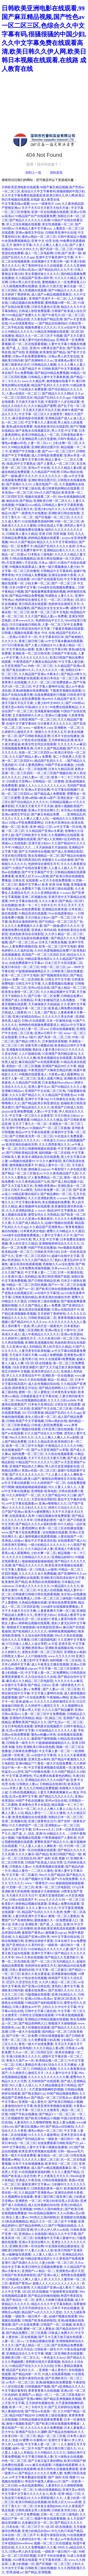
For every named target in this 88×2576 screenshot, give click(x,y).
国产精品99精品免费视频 (51, 373)
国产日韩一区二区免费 (43, 996)
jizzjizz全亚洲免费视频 (17, 1111)
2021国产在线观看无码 (47, 579)
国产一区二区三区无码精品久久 (53, 1961)
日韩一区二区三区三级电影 (53, 1598)
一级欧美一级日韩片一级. (63, 1945)
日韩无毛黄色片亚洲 (45, 306)
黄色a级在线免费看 (19, 426)
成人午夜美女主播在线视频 (50, 1664)
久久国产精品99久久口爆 (59, 1495)
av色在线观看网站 (31, 2485)
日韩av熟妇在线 (72, 472)
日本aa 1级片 (47, 562)
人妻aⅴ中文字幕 (45, 1111)
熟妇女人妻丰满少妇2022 (50, 1049)
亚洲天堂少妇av (39, 843)
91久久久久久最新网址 (43, 2134)
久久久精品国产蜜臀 (42, 406)
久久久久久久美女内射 (58, 1016)
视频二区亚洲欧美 (30, 1330)
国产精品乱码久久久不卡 (55, 269)
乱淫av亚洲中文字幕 (20, 1730)
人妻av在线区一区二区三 (23, 393)
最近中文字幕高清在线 (40, 1540)
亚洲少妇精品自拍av (26, 1016)
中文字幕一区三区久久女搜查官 (41, 414)
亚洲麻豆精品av (12, 1090)
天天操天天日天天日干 (21, 1895)
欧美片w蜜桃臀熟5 (38, 1511)
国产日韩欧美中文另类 (31, 835)
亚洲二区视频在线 (34, 897)
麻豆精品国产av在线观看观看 (39, 1062)
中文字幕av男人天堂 (26, 1709)
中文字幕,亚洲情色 (19, 1775)
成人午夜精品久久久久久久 (40, 1334)
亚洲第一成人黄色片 (32, 2101)
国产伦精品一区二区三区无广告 (61, 921)
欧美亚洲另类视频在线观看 (64, 1565)
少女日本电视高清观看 (17, 1726)
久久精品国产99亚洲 (45, 472)
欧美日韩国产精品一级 (65, 1854)
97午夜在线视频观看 (69, 2015)
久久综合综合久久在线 (40, 1676)
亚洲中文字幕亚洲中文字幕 (54, 257)
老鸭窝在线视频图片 (48, 1726)
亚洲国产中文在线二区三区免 (45, 1090)
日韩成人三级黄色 (14, 1012)
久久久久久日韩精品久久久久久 (28, 1557)
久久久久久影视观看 (72, 1755)
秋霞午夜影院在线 (31, 2378)
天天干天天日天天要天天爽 (47, 1458)
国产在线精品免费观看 (67, 2345)
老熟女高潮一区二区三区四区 (42, 1652)
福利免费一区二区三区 (27, 1454)
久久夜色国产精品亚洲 (46, 319)
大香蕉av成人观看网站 (63, 1074)
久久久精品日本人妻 (39, 1549)
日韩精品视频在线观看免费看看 (41, 2419)
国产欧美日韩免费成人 (17, 1598)
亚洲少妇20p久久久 (47, 509)
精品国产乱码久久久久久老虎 (54, 546)
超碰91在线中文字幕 (65, 1256)
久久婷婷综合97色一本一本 (34, 2539)
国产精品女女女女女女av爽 (50, 608)
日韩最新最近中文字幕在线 (39, 1396)
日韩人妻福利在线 (21, 1969)
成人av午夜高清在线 (68, 2539)
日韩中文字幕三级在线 (25, 488)
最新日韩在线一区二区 (17, 2489)
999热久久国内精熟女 (48, 2209)
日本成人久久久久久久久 (32, 1586)
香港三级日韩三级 (31, 641)
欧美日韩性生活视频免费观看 (42, 2266)
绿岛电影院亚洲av (48, 1627)
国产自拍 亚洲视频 (25, 352)
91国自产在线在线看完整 (29, 868)
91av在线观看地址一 (23, 323)
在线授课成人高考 (21, 1516)
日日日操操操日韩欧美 (25, 624)
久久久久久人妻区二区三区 (40, 2159)
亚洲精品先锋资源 (54, 909)
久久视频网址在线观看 (64, 835)
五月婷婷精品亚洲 (60, 740)
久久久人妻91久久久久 (41, 1908)
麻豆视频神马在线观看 (34, 1206)
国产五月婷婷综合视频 (34, 851)
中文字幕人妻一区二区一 (56, 1751)
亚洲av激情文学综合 (29, 232)
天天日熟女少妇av (37, 917)
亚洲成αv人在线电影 (33, 2233)
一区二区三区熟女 (60, 599)
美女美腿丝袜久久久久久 (42, 273)
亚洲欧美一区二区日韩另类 (31, 653)
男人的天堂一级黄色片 (47, 1326)
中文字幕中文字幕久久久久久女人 (25, 2493)
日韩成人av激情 (46, 1569)
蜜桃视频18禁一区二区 (60, 302)
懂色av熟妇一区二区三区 (39, 236)
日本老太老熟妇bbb (47, 2506)
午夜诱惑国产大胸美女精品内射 (35, 661)
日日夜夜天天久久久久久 (54, 723)
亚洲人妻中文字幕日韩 (28, 459)
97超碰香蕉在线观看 (64, 2291)
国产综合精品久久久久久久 (29, 802)
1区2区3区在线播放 (38, 1363)
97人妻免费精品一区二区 (45, 1177)
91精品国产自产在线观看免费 (35, 216)
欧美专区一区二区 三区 (61, 2163)
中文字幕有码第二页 (53, 2559)
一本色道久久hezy (53, 1140)
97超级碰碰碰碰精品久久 (32, 971)
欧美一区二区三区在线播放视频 (61, 1528)
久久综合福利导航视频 (37, 1635)
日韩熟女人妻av (12, 1656)
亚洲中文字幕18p (36, 1099)
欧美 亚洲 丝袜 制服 (55, 884)
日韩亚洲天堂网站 (14, 1544)
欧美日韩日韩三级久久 (60, 2448)
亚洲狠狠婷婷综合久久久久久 (59, 1243)
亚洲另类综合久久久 (45, 1371)
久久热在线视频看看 (59, 1454)
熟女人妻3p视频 (64, 2122)
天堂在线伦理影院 (14, 855)
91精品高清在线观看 (33, 913)
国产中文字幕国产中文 (37, 872)
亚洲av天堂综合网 (37, 789)
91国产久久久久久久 (16, 1738)
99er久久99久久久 (26, 249)
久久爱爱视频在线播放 (57, 983)
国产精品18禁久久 (73, 674)
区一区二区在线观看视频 (29, 344)
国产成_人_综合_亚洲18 (22, 348)
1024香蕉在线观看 (14, 1759)
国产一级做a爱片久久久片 (19, 476)
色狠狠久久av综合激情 (57, 859)
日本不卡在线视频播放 (28, 2163)
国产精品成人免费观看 (49, 793)
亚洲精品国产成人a (58, 418)
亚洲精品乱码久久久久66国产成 (47, 1780)
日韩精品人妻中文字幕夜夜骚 (48, 377)
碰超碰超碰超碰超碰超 (31, 1487)
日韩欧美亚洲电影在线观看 (20, 678)
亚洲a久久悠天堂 (50, 286)
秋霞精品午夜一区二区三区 (28, 1008)
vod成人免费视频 (50, 1355)
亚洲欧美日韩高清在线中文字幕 (28, 628)
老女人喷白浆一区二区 (40, 1416)
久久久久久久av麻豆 (72, 744)
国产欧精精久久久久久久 (29, 1631)
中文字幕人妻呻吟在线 (48, 686)
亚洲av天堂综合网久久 (43, 810)
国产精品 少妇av (39, 1685)
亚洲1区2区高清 (65, 1998)
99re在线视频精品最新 (30, 1400)
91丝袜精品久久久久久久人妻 (56, 1730)
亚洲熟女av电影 (75, 1652)
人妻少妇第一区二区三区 (56, 2262)
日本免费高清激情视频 (34, 1268)
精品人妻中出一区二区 (54, 1165)
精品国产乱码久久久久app (52, 397)
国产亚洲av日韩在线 (36, 1986)
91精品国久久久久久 (65, 1586)
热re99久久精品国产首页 (59, 698)
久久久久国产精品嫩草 (57, 1709)
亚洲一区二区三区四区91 (32, 1256)
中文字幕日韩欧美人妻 (37, 2456)
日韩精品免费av (72, 996)
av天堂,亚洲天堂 (59, 1643)
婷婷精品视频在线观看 (44, 538)
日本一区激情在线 (59, 1020)
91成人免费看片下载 (26, 888)
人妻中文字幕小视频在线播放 (46, 2147)
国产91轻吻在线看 (37, 1771)
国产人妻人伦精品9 (38, 645)
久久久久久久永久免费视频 (37, 1573)
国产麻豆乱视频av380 (29, 2126)
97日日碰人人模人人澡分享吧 (26, 1643)
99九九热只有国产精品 (67, 2531)
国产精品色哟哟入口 (53, 1388)
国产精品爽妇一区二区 (56, 1194)
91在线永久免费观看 (33, 389)
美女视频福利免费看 (56, 1202)
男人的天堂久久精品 (23, 1243)
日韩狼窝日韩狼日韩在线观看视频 (35, 1594)
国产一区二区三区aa (23, 942)
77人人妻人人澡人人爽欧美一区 (41, 1846)
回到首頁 (56, 172)
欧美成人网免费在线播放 (65, 1008)
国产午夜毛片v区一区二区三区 (63, 315)
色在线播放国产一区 (16, 1449)
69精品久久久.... (23, 847)
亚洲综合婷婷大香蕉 (62, 575)
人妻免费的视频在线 (23, 946)
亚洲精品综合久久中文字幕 (25, 2353)
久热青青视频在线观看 (48, 1866)
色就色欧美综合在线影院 (51, 426)
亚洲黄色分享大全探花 (34, 1804)
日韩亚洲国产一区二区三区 (37, 719)
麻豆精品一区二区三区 (53, 2155)
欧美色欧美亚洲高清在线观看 (54, 1928)
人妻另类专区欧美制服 (34, 1350)
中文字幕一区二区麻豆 (21, 1874)
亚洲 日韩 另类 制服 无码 (56, 533)
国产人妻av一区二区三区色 (61, 1689)
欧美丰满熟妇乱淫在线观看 (40, 1157)
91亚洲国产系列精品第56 (59, 1053)
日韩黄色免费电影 (24, 1751)
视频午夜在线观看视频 (50, 2518)
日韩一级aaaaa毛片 (70, 2151)
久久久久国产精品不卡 (25, 368)
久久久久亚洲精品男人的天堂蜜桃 (32, 439)
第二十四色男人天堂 (67, 756)
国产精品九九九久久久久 (56, 1796)
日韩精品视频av (61, 802)
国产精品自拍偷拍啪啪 (43, 2295)
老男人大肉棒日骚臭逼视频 (54, 2300)
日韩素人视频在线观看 (17, 632)
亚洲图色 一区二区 (67, 727)
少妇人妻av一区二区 (36, 777)
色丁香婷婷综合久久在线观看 (42, 265)
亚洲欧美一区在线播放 (57, 1375)
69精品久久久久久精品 (47, 1119)
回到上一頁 (33, 172)
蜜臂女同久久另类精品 (43, 1214)
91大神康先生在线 (62, 1099)
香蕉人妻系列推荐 (63, 1619)
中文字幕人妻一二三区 (40, 1272)
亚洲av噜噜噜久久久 (53, 1503)
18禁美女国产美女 (52, 348)
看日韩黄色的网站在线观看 (61, 488)
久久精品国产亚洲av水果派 (44, 831)
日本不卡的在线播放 (65, 736)
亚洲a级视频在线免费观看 (30, 690)
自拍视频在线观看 (55, 1532)
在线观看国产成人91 (72, 1540)
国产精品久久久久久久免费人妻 (40, 2473)
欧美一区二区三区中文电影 (50, 612)
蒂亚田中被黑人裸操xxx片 (43, 2481)
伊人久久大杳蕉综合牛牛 (23, 1375)
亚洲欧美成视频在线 (39, 1342)
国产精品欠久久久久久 (28, 1565)
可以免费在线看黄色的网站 (52, 1775)
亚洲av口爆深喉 (56, 715)
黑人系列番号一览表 (16, 1326)
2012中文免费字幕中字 (26, 550)
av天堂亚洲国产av (14, 665)
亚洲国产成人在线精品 (17, 1000)
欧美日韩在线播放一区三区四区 (59, 558)
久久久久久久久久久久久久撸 (48, 2077)
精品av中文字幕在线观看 (32, 1132)
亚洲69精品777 (25, 1763)
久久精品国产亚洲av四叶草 (34, 278)
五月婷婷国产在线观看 (43, 2081)
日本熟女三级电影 (40, 554)
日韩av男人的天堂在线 (24, 282)
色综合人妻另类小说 (23, 1359)
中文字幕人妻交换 (70, 661)
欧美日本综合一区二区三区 (59, 678)
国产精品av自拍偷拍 (60, 2126)
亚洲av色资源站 (72, 1334)
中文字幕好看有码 (28, 1202)
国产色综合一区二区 (20, 2300)
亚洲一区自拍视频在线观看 (50, 212)
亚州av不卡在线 (39, 467)
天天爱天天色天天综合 (17, 2349)
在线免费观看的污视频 (50, 694)
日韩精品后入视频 (43, 364)
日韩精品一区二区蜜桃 (48, 781)
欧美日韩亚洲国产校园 (54, 1276)
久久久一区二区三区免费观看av (50, 682)
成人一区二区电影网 (39, 253)
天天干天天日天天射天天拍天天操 (45, 207)
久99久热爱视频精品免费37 (53, 950)
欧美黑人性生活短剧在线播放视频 (25, 938)
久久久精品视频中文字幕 (58, 991)
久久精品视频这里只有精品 (57, 2085)
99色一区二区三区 (67, 521)
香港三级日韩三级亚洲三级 (53, 2196)
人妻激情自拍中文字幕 (17, 2106)
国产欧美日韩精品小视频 (65, 2101)
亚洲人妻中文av (39, 1086)
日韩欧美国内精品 (24, 1297)
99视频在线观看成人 (23, 566)
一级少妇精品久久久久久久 (20, 1140)
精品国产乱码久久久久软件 (50, 385)
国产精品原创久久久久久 (32, 1107)
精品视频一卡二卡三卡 (67, 1804)
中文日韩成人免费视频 (31, 575)
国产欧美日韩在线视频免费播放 (58, 1289)
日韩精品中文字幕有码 (56, 571)
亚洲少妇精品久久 (63, 1994)
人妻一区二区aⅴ (39, 443)
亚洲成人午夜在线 (67, 1549)
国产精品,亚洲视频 (38, 2572)
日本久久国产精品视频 (50, 748)
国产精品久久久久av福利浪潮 (35, 1524)
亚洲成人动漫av (12, 1540)
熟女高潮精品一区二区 (43, 855)
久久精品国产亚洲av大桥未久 (39, 674)
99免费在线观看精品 (64, 707)
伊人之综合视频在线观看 (23, 224)
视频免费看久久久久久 (40, 327)
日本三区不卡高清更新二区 (64, 963)
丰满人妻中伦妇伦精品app (36, 340)
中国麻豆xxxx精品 (28, 505)
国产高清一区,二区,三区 (56, 249)
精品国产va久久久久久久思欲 (42, 2312)
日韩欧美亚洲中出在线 (60, 232)
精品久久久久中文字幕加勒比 (57, 542)
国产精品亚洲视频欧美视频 (62, 2399)
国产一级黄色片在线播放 (29, 513)
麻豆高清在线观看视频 (25, 1264)
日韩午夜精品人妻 (70, 439)
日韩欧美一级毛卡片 (20, 1742)
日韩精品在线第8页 (53, 1784)
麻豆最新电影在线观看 (28, 418)
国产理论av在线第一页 (40, 2411)
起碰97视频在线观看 (59, 1223)
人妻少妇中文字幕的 (34, 1660)
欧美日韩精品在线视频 (31, 2502)
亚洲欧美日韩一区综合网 (26, 2246)
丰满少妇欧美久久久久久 (23, 2056)
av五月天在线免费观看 (55, 880)
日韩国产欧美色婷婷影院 (19, 2275)
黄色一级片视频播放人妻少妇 (59, 566)
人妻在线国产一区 (45, 484)
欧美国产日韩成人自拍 (67, 1107)
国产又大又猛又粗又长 (17, 509)
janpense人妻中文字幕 (16, 1829)
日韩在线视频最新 (62, 1029)
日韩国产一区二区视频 (56, 2324)
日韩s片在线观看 (33, 1020)
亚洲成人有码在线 (43, 930)
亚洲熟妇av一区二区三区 (62, 1825)
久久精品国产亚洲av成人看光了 (53, 2287)
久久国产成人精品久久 (28, 1223)
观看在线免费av (36, 1990)
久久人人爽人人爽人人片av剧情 (57, 1437)
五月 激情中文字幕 (19, 245)
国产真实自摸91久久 (20, 670)
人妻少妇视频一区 (21, 2564)
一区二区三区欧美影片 (68, 2394)
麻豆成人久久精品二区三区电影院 (29, 1681)
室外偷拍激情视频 (14, 810)
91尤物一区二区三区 (20, 1887)
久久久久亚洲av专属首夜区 (34, 1218)
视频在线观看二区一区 (40, 496)
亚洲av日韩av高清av (23, 269)
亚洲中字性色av (17, 1128)
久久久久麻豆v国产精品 (55, 901)
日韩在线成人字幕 (50, 525)
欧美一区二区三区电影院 (53, 1887)
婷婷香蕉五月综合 (24, 1388)
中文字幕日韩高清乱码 (25, 859)
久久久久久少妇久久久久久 (28, 1507)
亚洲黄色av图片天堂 (68, 360)
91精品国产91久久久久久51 (34, 1462)
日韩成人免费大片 (60, 2333)
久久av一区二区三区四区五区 (33, 2052)
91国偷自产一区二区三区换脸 (49, 1128)
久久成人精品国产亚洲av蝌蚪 (22, 2399)
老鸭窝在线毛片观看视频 (43, 2361)
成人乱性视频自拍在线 (43, 1383)
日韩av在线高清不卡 (65, 1309)
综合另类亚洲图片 (25, 1367)
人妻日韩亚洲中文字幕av (29, 1916)
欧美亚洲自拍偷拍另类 (21, 1144)
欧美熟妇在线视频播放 (44, 1582)
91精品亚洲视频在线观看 (51, 331)
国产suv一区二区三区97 (58, 451)
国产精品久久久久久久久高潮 (29, 220)
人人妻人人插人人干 (62, 868)
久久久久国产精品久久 (25, 1095)
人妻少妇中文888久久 (49, 703)
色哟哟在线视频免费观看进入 (39, 1024)
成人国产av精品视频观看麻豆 (51, 294)
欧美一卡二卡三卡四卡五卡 (37, 905)
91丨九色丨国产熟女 (42, 1012)
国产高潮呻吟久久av (39, 360)
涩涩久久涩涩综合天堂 (21, 1982)
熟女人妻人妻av (17, 2217)
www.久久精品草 (33, 381)
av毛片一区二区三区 (20, 2382)
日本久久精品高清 (60, 769)
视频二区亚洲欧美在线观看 (64, 2353)
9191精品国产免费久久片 (23, 315)
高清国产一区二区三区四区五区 (44, 954)
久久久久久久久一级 (53, 476)
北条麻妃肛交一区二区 (37, 2522)
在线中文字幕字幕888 (21, 723)
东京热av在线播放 (73, 810)
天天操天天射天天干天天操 (34, 806)
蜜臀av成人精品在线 (16, 319)
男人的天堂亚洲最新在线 (62, 1466)
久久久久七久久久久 (34, 657)
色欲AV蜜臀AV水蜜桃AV (29, 2440)
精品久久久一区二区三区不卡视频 (39, 335)
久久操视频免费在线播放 (20, 286)
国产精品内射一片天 (26, 2374)
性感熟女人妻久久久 (59, 595)
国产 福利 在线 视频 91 (53, 1858)
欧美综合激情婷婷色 (23, 921)
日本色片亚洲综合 (57, 822)
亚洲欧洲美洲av (45, 1185)
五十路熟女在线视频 (68, 2456)
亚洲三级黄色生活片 (16, 364)
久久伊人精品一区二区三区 (64, 934)
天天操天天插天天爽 (23, 1355)
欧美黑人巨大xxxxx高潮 (31, 876)
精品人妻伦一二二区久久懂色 (45, 1813)
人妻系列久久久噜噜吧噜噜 (33, 2122)
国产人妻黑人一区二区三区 (56, 463)
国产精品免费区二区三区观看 (26, 2333)
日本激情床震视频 (54, 1041)
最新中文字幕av (29, 884)
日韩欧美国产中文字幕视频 (61, 368)
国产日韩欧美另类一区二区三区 (31, 1136)
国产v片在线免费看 (32, 1697)
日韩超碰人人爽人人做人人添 (26, 2279)
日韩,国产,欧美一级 (67, 253)
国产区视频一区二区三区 (52, 517)
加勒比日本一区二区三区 (65, 1817)
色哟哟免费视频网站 (62, 1631)
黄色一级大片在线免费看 (54, 1763)
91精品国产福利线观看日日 (44, 2002)
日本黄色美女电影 (32, 1231)
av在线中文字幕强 (46, 1293)
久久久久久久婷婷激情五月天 (54, 1701)
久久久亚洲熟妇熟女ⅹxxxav (50, 892)
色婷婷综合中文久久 (49, 620)
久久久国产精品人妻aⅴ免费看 (46, 616)
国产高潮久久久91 (18, 484)
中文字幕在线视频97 (65, 789)
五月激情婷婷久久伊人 (28, 715)
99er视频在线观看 (70, 1247)
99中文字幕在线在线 (23, 901)
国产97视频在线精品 (62, 2225)
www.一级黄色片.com (45, 203)
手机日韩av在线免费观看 (23, 909)
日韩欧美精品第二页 (42, 1317)
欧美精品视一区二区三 (17, 1251)
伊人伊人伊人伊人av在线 (51, 2229)
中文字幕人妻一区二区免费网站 (47, 1672)
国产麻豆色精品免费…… (48, 814)
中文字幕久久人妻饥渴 (40, 422)
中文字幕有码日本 (51, 637)
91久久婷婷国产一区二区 (48, 1482)
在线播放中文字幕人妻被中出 (54, 2238)
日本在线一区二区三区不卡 (25, 2526)
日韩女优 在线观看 (25, 880)
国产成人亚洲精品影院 (67, 851)
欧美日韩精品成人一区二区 (40, 434)
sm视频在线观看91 (22, 1161)
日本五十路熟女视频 (53, 942)
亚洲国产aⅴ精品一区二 (38, 2271)
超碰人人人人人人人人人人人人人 (42, 785)
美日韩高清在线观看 (33, 604)
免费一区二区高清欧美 (28, 979)
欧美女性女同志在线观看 (39, 744)
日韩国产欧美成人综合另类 (44, 1862)
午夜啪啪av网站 (57, 1697)
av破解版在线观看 (18, 2254)
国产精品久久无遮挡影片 (61, 1957)
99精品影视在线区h (38, 958)
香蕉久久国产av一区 (20, 1289)
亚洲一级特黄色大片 (66, 1685)
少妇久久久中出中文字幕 (59, 2007)
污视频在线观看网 (65, 2465)
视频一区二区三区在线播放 (53, 2543)
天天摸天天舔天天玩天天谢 (41, 410)
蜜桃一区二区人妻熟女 (34, 1392)
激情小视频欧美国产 (68, 806)
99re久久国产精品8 (47, 492)
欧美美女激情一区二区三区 (20, 991)
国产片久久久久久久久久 (26, 1474)
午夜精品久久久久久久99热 (64, 1445)
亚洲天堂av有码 (12, 707)
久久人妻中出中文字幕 (61, 2073)
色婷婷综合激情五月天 (31, 599)
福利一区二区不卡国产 (28, 2448)
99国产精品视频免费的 (62, 2093)
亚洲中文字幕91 (42, 1953)
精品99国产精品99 (21, 2415)
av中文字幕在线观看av (21, 1503)
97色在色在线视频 (34, 740)
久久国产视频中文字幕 (34, 1879)
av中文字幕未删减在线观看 (64, 641)
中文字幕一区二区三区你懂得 (58, 1668)
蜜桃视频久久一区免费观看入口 (64, 282)
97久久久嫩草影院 (48, 1161)
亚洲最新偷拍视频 (46, 711)
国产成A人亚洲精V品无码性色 (58, 839)
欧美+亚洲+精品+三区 (37, 826)
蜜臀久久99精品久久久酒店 (65, 1231)
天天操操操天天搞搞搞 (51, 847)
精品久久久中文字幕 (62, 2233)
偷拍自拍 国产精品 (19, 500)
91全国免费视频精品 (16, 240)
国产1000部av (74, 703)
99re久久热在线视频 (32, 1379)
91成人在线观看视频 (56, 2374)
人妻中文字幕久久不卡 (57, 1235)
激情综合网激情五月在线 (59, 1478)
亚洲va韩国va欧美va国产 (39, 798)
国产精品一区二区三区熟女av (22, 1173)
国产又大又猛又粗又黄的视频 (60, 1367)
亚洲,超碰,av (24, 1701)
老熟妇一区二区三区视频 (23, 1066)
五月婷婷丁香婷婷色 (16, 294)
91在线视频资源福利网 (37, 521)
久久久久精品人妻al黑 (66, 467)
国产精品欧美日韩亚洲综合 (40, 1103)
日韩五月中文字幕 (57, 979)
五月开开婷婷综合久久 (34, 2308)
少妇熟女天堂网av (18, 781)
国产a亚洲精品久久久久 (67, 2386)
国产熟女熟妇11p (33, 2093)
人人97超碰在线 (30, 1053)
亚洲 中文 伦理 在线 (45, 240)
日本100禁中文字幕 (22, 587)
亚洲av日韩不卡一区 (23, 637)
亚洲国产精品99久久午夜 (59, 1066)
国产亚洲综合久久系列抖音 (25, 1945)
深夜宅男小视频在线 (39, 1045)
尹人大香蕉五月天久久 (53, 2176)
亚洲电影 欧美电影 (44, 1491)
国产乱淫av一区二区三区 (65, 1722)
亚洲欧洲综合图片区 (45, 447)
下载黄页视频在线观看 (67, 628)
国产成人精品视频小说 (67, 1181)
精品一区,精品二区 (60, 1379)
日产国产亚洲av (12, 1511)
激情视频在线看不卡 (60, 381)
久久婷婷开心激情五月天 (19, 1338)
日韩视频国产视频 (37, 2386)
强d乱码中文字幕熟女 (21, 463)
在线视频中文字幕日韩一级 (50, 261)
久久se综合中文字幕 (71, 327)
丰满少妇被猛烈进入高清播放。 (56, 1000)
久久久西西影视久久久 (54, 1144)
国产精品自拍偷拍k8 (53, 323)
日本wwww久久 (23, 620)
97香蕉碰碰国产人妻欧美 (59, 1837)
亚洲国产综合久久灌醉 (31, 2432)
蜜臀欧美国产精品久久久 (29, 1722)
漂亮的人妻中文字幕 (65, 1986)
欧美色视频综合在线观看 (54, 1057)
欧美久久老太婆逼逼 (36, 1974)
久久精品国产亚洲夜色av (59, 1095)
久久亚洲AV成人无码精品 (19, 1276)
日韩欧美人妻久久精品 (21, 533)
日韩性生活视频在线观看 (36, 2015)
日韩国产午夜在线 (63, 653)
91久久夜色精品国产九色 (61, 1173)
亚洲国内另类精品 (21, 1718)
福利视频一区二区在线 (54, 1152)
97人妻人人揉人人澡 (39, 2250)
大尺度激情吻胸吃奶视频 (46, 2089)
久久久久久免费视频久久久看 (22, 925)
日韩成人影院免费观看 (34, 311)
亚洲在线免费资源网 (62, 1602)
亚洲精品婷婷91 (62, 1557)
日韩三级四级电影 (43, 1639)
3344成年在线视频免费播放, (56, 587)
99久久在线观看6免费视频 (57, 1359)
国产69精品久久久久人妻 (65, 290)
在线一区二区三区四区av (36, 752)
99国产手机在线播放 (59, 765)
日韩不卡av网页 (22, 1190)
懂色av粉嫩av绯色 (14, 443)
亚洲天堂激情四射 (51, 1895)
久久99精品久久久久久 (17, 331)
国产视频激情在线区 (55, 975)
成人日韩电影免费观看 (47, 455)
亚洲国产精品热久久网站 (26, 1466)
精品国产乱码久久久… (50, 760)
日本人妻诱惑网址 (31, 765)
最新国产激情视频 (43, 1738)
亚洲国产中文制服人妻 (25, 451)
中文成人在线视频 (50, 1590)
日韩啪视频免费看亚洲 (17, 748)
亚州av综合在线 (39, 987)
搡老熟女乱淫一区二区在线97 (29, 1619)
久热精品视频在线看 (33, 1602)
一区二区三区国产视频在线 (53, 773)
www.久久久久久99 (61, 1656)
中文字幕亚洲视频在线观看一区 (50, 1767)
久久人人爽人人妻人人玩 (50, 245)
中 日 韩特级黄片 (18, 2188)
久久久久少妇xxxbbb (62, 1400)
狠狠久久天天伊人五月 (50, 732)
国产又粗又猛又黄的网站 (45, 2460)
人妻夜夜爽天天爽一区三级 (56, 1610)
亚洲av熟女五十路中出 (60, 1330)
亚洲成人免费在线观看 (64, 1903)
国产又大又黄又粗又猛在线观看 (60, 2337)
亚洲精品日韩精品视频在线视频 (47, 2019)
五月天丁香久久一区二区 (30, 1124)
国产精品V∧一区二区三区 (57, 2114)
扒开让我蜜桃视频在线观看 (37, 1148)
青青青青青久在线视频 (43, 2390)
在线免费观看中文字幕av (26, 963)
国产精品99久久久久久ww (29, 1322)
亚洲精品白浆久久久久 (59, 550)
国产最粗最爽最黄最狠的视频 (45, 591)
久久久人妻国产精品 (65, 2172)
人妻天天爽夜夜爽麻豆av (54, 1792)
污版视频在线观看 (28, 1837)
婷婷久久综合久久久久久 (65, 1507)
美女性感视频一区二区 (57, 224)
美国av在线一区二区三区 (39, 1470)
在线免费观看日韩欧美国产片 (57, 2143)
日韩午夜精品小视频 (72, 236)
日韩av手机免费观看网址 (29, 356)
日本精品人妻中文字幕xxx (33, 228)
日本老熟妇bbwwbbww (57, 1082)
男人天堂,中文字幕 (64, 430)
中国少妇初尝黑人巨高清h (61, 2200)
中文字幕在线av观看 (16, 203)
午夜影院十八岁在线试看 (62, 401)
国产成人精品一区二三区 (68, 987)
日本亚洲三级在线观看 (57, 888)
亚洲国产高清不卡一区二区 (47, 298)
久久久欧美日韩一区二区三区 (58, 1338)
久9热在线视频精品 (22, 558)
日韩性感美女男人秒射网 (32, 2510)
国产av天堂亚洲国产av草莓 (49, 1449)
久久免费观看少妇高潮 (43, 2040)
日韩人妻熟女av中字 (26, 2007)
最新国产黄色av (33, 1932)
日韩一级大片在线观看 (25, 2031)
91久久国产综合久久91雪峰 (43, 1433)
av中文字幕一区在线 (68, 826)
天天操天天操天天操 (29, 401)
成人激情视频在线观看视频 (37, 1536)
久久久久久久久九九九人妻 (67, 1322)
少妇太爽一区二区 (65, 443)
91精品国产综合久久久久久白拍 (31, 2366)
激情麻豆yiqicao (39, 1169)
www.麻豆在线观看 (38, 2465)
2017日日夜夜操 (13, 645)
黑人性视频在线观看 (33, 290)
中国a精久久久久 (36, 707)
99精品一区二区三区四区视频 (26, 1284)
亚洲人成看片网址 (50, 1078)
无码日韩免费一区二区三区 (53, 1190)
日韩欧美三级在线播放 (67, 971)
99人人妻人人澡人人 (62, 1487)
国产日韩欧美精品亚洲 (34, 736)
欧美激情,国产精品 (52, 352)
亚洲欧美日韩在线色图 (64, 513)
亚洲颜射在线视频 (18, 1049)
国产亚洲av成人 (48, 2275)
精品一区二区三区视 (51, 2436)
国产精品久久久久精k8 (57, 393)
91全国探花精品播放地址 (62, 2246)
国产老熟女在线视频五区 (32, 430)
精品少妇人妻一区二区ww (30, 1029)
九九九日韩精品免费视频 (40, 1788)
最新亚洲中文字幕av (36, 2184)
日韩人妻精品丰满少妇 (31, 2064)
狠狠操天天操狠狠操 (21, 1627)
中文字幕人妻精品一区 (18, 1569)
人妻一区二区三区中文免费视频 (43, 1714)
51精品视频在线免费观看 (26, 302)
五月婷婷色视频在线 (40, 2403)
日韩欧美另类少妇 (46, 1251)
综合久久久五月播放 (16, 1639)
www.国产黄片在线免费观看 (21, 1532)
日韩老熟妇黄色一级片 (50, 1520)
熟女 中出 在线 (44, 632)
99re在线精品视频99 (41, 2213)
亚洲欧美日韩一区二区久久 (52, 500)
